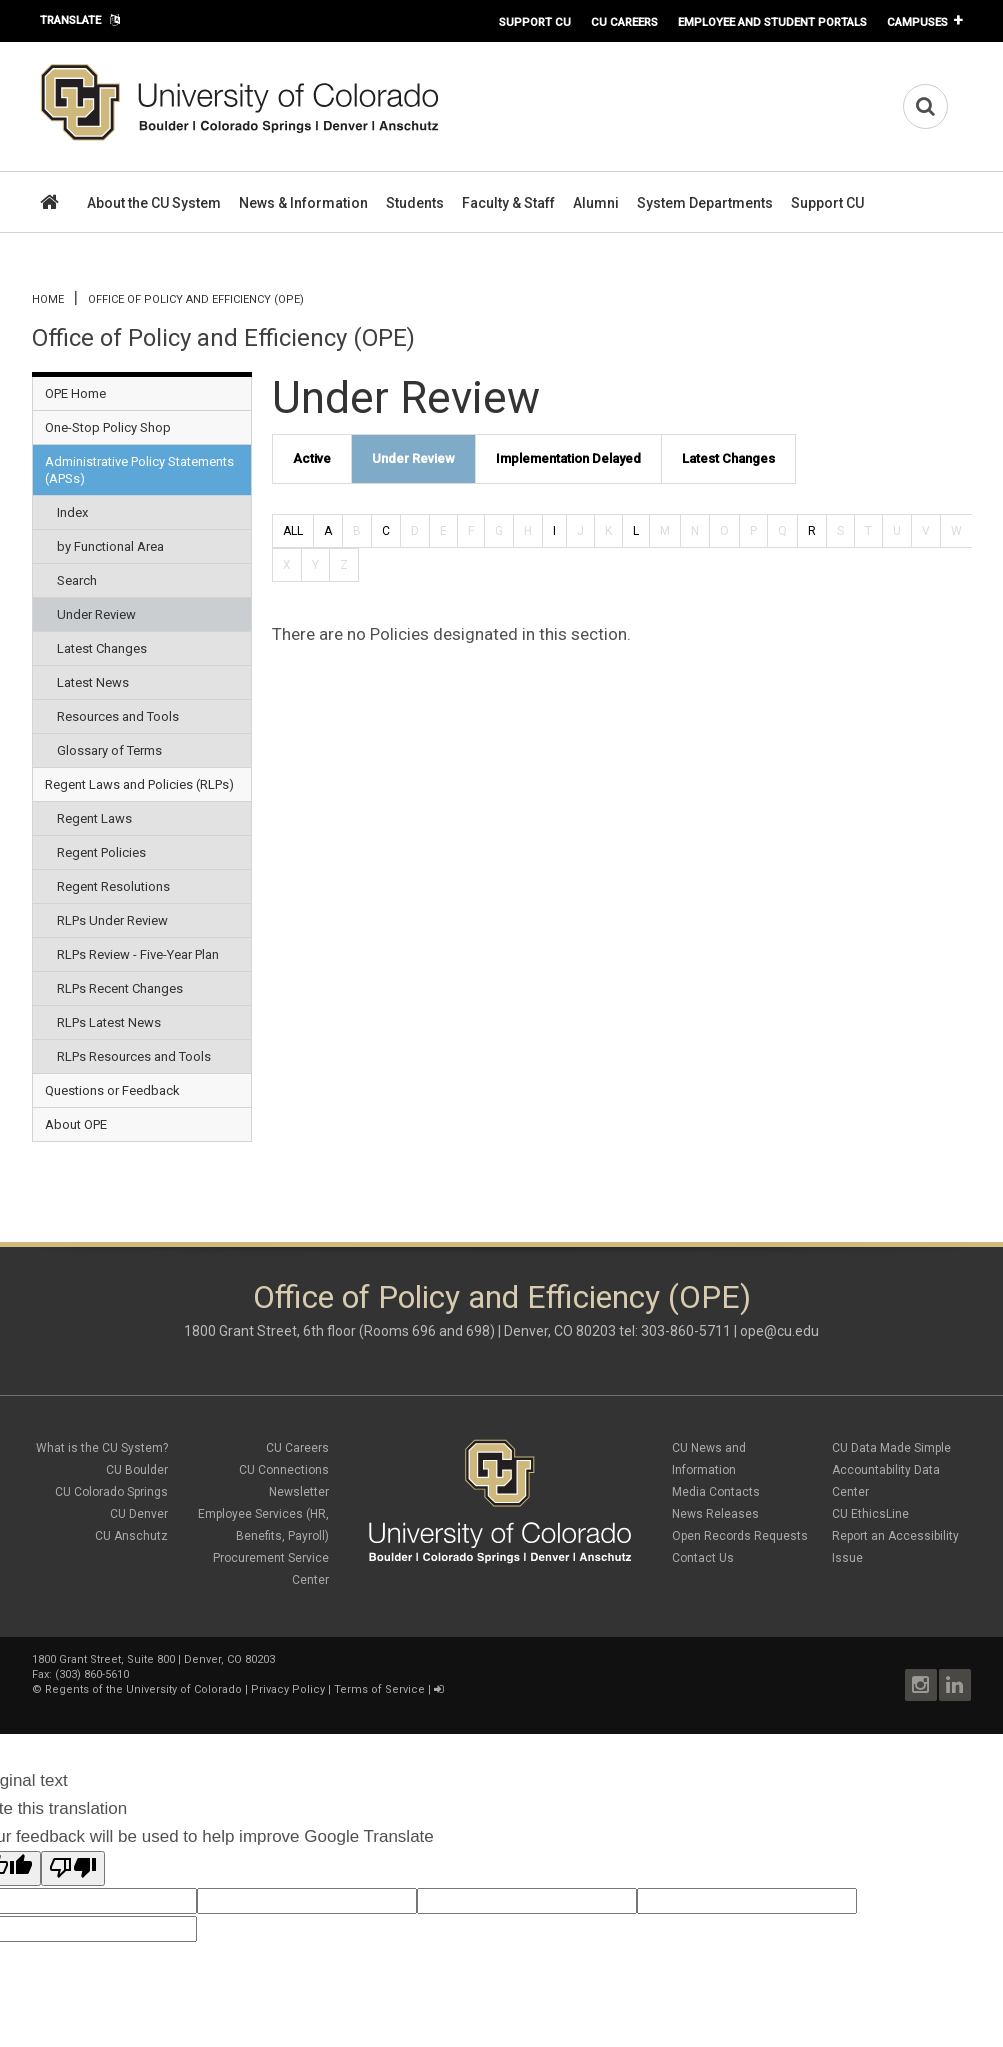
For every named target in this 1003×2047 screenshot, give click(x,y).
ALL (293, 531)
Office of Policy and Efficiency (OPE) (196, 299)
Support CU (535, 22)
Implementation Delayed (568, 458)
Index (72, 512)
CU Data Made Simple (891, 1448)
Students (415, 203)
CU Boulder (137, 1470)
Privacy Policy (288, 1689)
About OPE (76, 1124)
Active (312, 458)
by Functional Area (110, 546)
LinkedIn (955, 1685)
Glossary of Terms (109, 750)
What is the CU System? (102, 1448)
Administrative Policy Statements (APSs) (139, 470)
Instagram (921, 1685)
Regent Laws (94, 818)
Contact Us (703, 1558)
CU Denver (139, 1514)
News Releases (715, 1514)
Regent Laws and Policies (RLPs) (139, 784)
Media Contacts (716, 1492)
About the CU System (154, 203)
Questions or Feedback (112, 1090)
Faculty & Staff (508, 203)
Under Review (96, 614)
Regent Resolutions (113, 886)
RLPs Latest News (109, 1022)
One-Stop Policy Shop (108, 427)
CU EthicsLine (870, 1514)
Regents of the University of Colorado (143, 1689)
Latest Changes (102, 648)
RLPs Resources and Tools (134, 1056)
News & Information (303, 203)
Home (48, 299)
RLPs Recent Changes (120, 988)
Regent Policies (101, 852)
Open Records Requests (740, 1536)
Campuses (917, 22)
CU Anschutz (131, 1536)
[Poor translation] (73, 1868)
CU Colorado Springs (111, 1492)
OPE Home (75, 393)
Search (77, 580)
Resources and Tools (118, 716)
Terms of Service (379, 1689)
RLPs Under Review (112, 920)
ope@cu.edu (779, 1331)
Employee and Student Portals (772, 22)
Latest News (93, 682)
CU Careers (624, 22)
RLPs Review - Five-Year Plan (138, 954)
